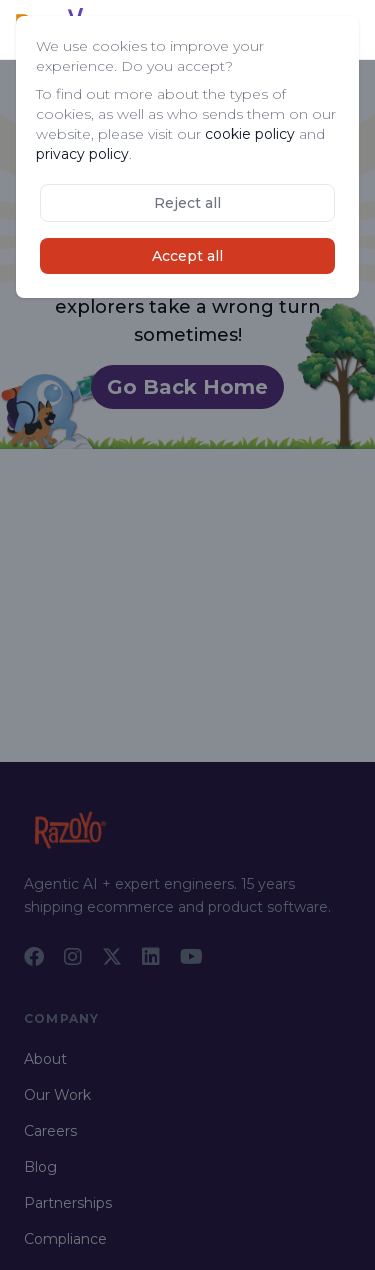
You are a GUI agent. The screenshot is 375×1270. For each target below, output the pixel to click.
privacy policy (82, 154)
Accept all (187, 256)
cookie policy (250, 134)
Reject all (187, 203)
